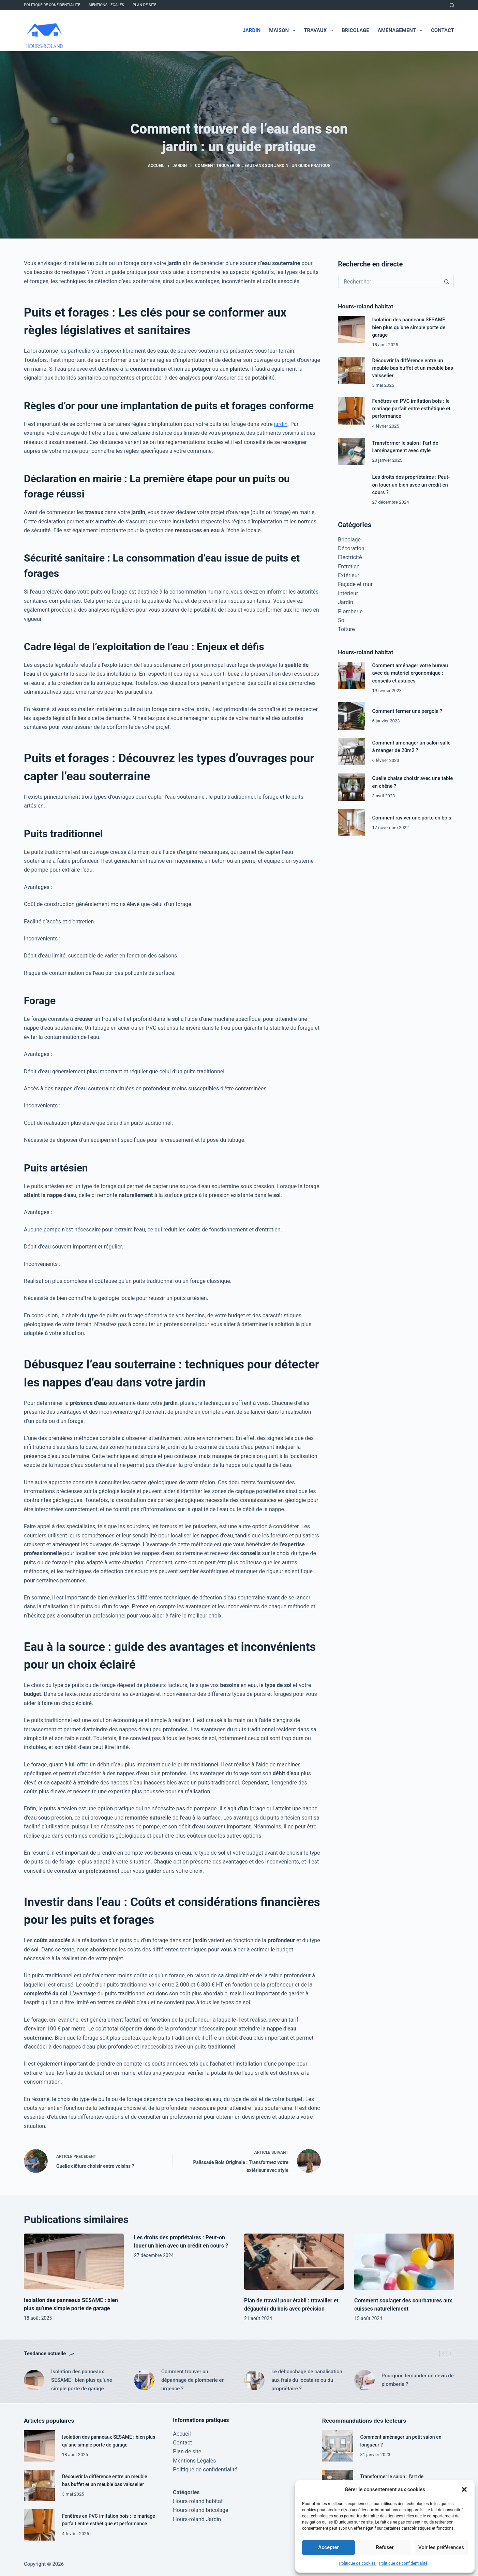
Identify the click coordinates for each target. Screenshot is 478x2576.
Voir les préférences (441, 2547)
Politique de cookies (357, 2563)
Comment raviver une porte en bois (411, 818)
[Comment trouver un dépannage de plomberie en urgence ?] (144, 2380)
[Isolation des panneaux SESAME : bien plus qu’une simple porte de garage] (351, 329)
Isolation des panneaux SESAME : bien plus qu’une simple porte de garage (410, 327)
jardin (281, 424)
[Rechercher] (452, 5)
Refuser (384, 2547)
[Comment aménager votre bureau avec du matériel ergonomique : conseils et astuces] (351, 675)
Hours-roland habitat (198, 2500)
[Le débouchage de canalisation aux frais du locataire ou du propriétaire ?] (254, 2380)
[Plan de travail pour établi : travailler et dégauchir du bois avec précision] (294, 2262)
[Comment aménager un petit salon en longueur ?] (338, 2444)
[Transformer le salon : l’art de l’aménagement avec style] (351, 451)
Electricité (350, 557)
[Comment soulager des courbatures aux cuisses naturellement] (404, 2262)
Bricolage (355, 30)
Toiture (346, 629)
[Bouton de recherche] (446, 281)
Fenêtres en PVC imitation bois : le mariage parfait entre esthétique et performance (411, 408)
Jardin (252, 30)
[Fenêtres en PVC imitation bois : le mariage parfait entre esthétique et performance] (351, 411)
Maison (283, 31)
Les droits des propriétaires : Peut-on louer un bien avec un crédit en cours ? (411, 484)
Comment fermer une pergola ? (407, 711)
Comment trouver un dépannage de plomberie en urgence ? (193, 2380)
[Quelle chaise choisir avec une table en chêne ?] (351, 787)
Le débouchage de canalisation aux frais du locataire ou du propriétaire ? (306, 2380)
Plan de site (144, 5)
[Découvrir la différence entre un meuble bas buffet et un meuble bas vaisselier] (351, 370)
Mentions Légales (106, 5)
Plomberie (350, 611)
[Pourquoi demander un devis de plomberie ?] (364, 2380)
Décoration (351, 548)
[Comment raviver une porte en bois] (351, 822)
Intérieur (348, 593)
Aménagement (401, 31)
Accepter (328, 2547)
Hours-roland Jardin (197, 2518)
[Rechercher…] (389, 281)
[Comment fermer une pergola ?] (351, 716)
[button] (464, 2489)
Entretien (348, 566)
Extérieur (348, 575)
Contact (442, 30)
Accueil (182, 2432)
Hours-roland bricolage (200, 2509)
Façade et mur (355, 584)
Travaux (320, 31)
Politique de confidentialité (403, 2563)
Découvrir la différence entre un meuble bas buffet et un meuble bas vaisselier (412, 368)
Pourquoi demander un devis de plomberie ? (418, 2380)
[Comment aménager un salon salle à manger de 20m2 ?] (351, 751)
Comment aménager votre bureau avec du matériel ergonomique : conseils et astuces (410, 673)
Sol (342, 620)
